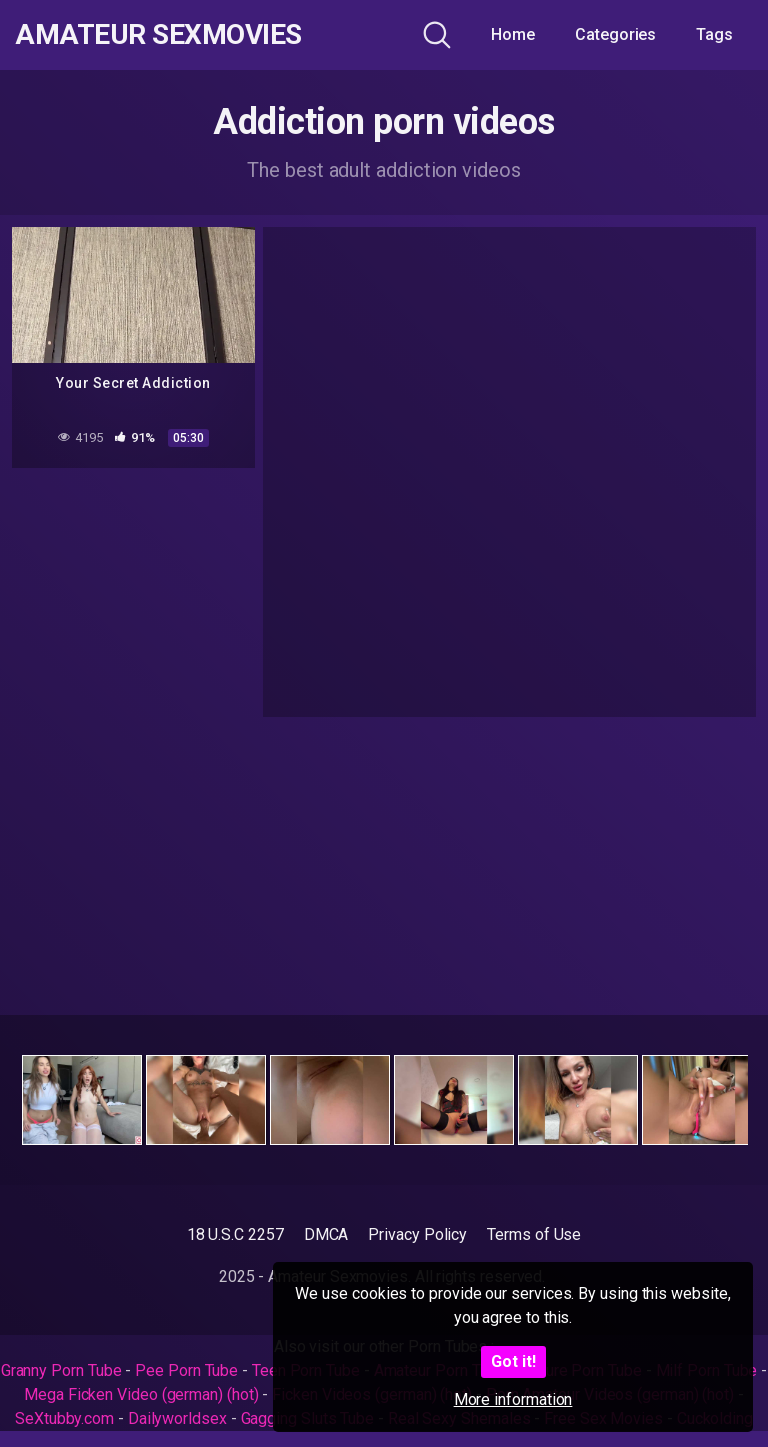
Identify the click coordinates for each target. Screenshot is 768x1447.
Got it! (513, 1361)
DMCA (326, 1234)
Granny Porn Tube (61, 1370)
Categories (615, 34)
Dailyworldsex (177, 1418)
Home (513, 34)
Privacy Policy (417, 1234)
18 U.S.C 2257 (235, 1234)
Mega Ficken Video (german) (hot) (141, 1394)
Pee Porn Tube (186, 1370)
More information (513, 1399)
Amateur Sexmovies (158, 35)
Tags (714, 34)
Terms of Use (534, 1234)
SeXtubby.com (66, 1418)
